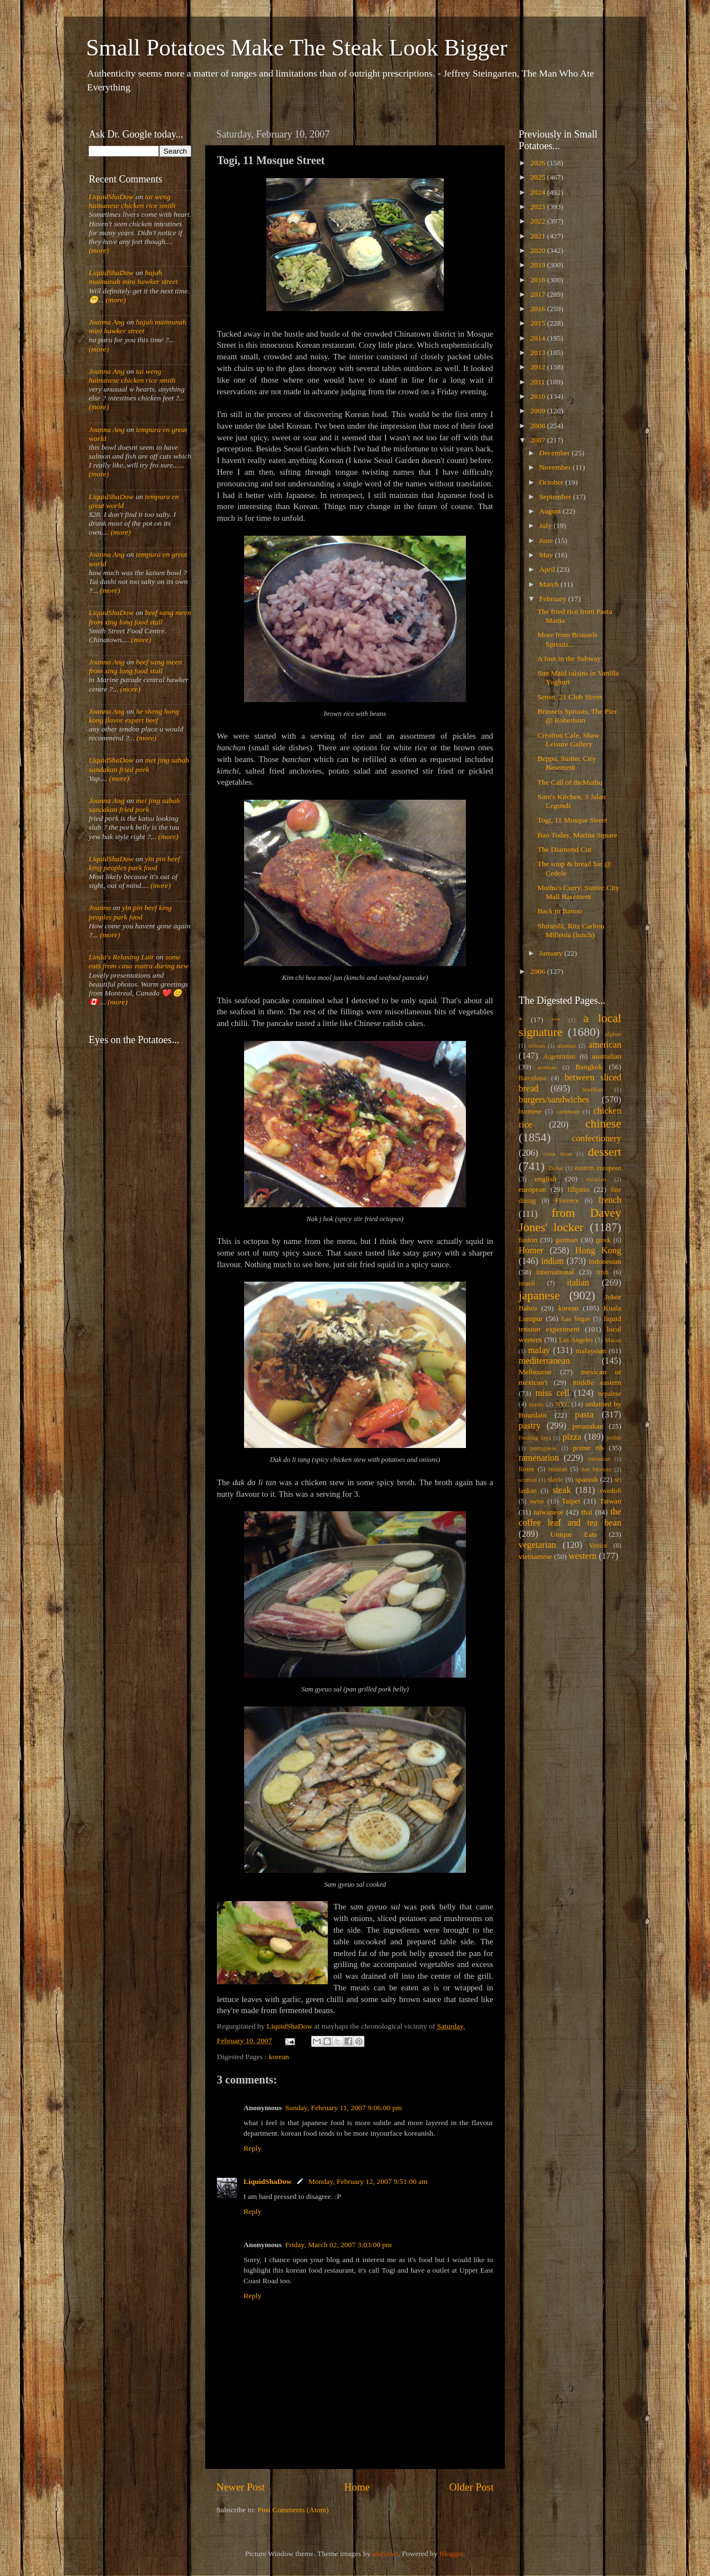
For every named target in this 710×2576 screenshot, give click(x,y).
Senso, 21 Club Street (569, 697)
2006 (538, 971)
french (610, 1200)
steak (561, 1490)
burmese (530, 1111)
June (547, 540)
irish (603, 1272)
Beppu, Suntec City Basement (566, 762)
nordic (536, 1404)
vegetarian (537, 1545)
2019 (538, 265)
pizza (571, 1437)
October (552, 482)
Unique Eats (573, 1534)
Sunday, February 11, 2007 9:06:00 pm (343, 2108)
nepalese (609, 1394)
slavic (555, 1479)
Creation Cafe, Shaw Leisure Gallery (568, 739)
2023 (538, 206)
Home (357, 2487)
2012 (538, 367)
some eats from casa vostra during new (139, 961)
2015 (538, 323)
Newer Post (240, 2487)
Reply (252, 2148)
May (547, 555)
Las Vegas (575, 1319)
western (582, 1556)
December (555, 453)
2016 (538, 308)
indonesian (605, 1261)
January (551, 953)
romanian (599, 1458)
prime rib (588, 1448)
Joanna (100, 907)
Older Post (471, 2487)
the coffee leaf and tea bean (570, 1517)
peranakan (587, 1426)
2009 (538, 411)
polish (614, 1437)
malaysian (591, 1351)
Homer (531, 1251)
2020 (538, 250)
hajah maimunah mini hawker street (133, 277)
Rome (527, 1469)
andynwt (385, 2553)
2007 (538, 440)
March (550, 584)
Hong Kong (598, 1251)
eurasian (596, 1179)
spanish (586, 1479)
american (605, 1045)
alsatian (566, 1045)
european (532, 1189)
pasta (584, 1415)
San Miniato (596, 1469)
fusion (528, 1240)
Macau (613, 1340)
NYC (562, 1404)
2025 (538, 177)
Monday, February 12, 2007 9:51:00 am (368, 2181)
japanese (539, 1295)
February (553, 599)
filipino (578, 1189)
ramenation (539, 1458)
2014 (538, 338)
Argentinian (559, 1056)
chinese (603, 1123)
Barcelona (532, 1078)
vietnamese (535, 1556)
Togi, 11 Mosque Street (572, 820)
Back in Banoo (559, 911)
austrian (546, 1067)
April (548, 569)
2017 (538, 294)
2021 (538, 236)
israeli (527, 1283)
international (555, 1272)
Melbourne (535, 1372)
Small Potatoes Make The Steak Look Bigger (297, 47)
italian (578, 1283)
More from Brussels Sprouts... (567, 639)
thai (586, 1512)
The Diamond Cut (564, 849)
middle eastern (597, 1382)
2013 (538, 352)
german (566, 1240)
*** (555, 1020)
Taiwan (610, 1501)
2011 (538, 382)
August (550, 511)
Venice (598, 1545)
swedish (610, 1491)
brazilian (592, 1089)
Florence (567, 1201)
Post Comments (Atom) (292, 2510)
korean (278, 2056)
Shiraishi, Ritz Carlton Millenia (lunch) (571, 930)
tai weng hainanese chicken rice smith (132, 201)
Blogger (451, 2553)
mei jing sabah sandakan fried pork (139, 764)
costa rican (557, 1153)
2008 (538, 425)
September (556, 496)
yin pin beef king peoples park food (134, 863)
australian (606, 1056)
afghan (613, 1033)
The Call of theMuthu (569, 782)
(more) (99, 250)
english (545, 1179)
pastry (530, 1426)
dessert (604, 1152)
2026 (538, 163)
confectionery (596, 1139)
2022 (538, 221)
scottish (528, 1479)
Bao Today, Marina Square (577, 835)
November (555, 467)
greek (603, 1240)
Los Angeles (576, 1340)
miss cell (552, 1393)
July (546, 525)
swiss (537, 1501)
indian (552, 1261)
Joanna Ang (107, 322)
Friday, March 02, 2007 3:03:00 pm (338, 2244)
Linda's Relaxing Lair (121, 957)
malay (539, 1350)
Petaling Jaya (535, 1437)
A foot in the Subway (569, 658)
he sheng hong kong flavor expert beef (134, 715)
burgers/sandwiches (554, 1100)
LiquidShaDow (268, 2181)
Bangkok (588, 1067)
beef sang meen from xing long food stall (140, 617)
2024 (538, 192)
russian (557, 1469)
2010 (538, 396)
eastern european (598, 1168)
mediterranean (544, 1361)
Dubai (556, 1168)
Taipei (571, 1501)
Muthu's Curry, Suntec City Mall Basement (578, 892)
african (537, 1045)
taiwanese (548, 1512)
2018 (538, 280)
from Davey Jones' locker (570, 1220)
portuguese (543, 1448)
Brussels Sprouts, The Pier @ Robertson (577, 715)
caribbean (568, 1111)
